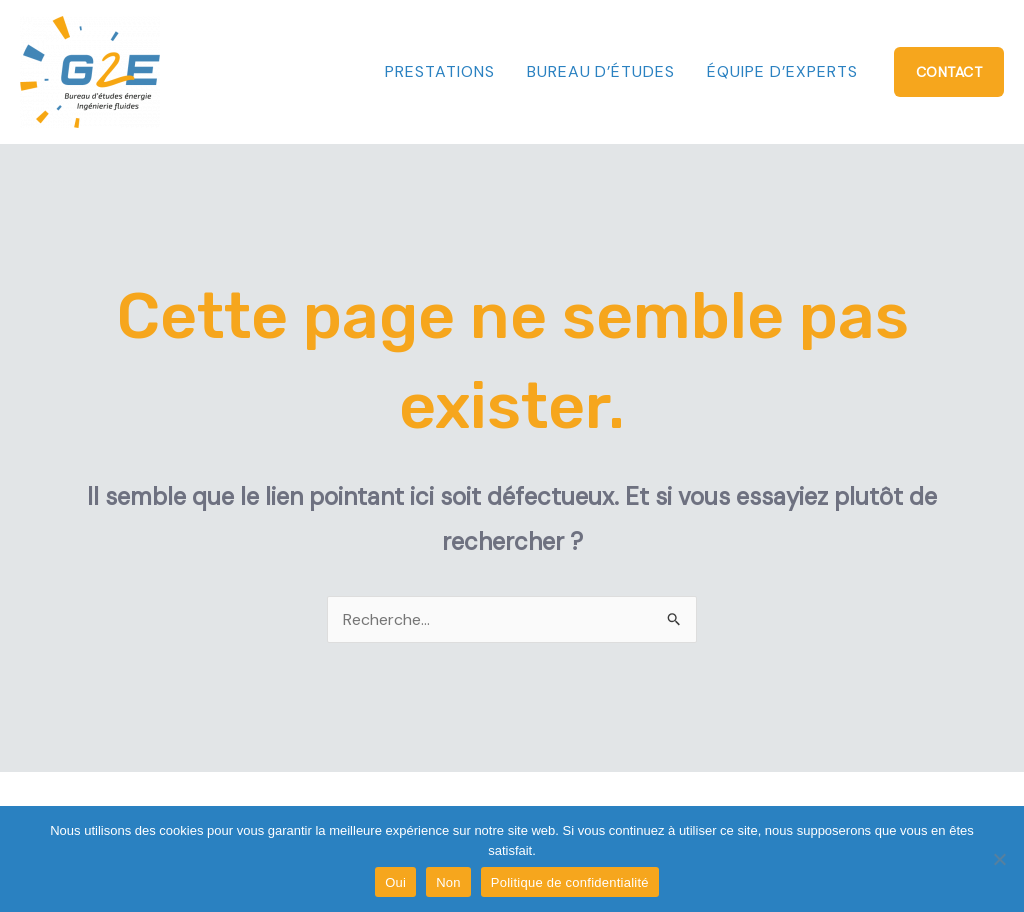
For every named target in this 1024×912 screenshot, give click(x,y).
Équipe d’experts (782, 71)
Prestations (440, 71)
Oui (395, 882)
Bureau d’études (601, 71)
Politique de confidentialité (570, 882)
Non (448, 882)
